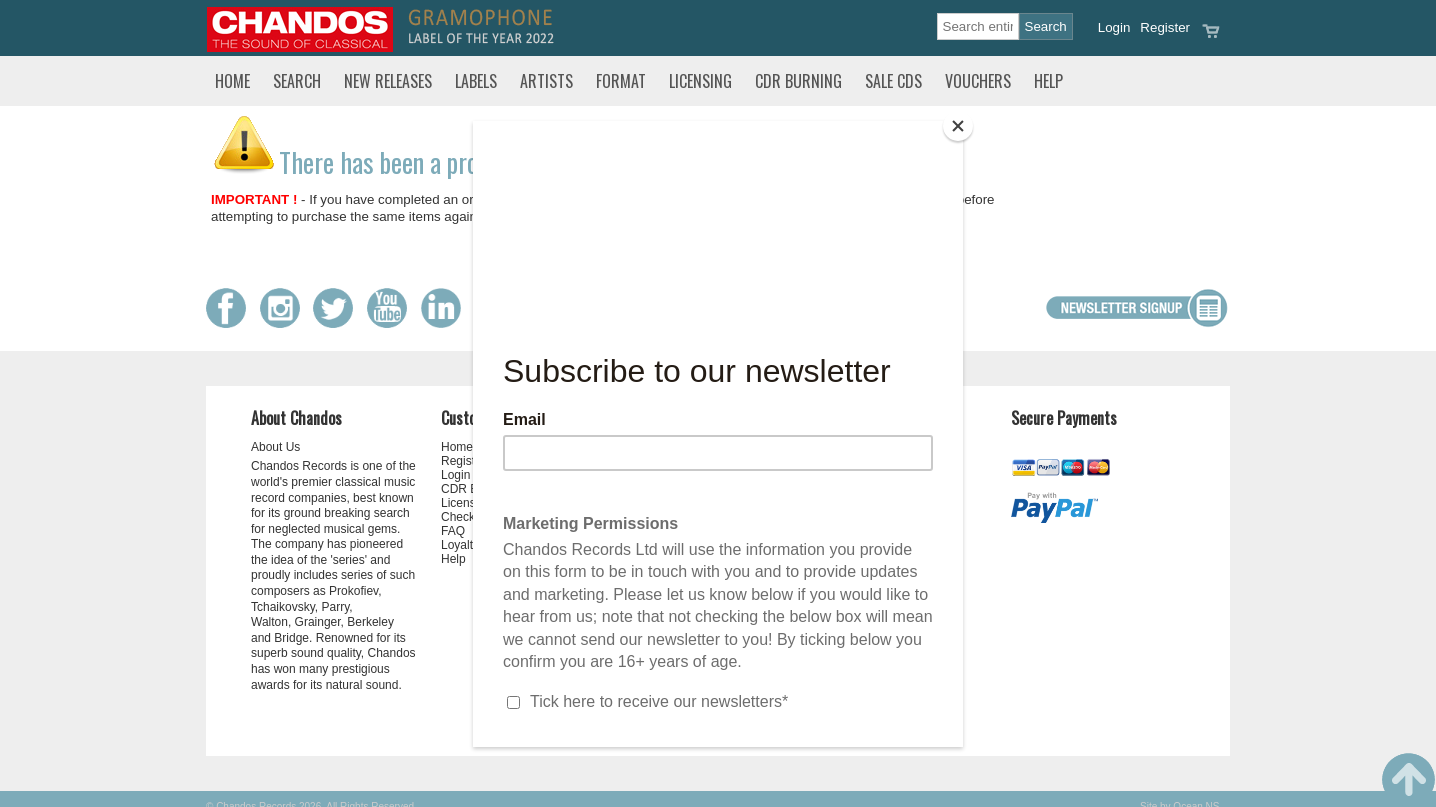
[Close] (958, 126)
